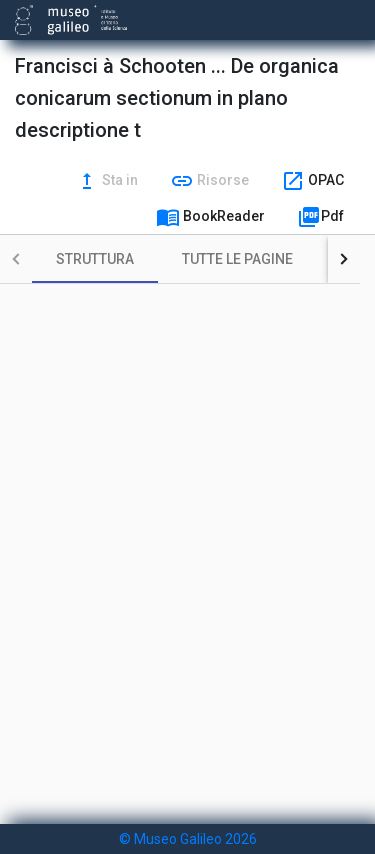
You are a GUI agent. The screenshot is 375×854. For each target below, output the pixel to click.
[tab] (95, 259)
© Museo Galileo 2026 (188, 839)
